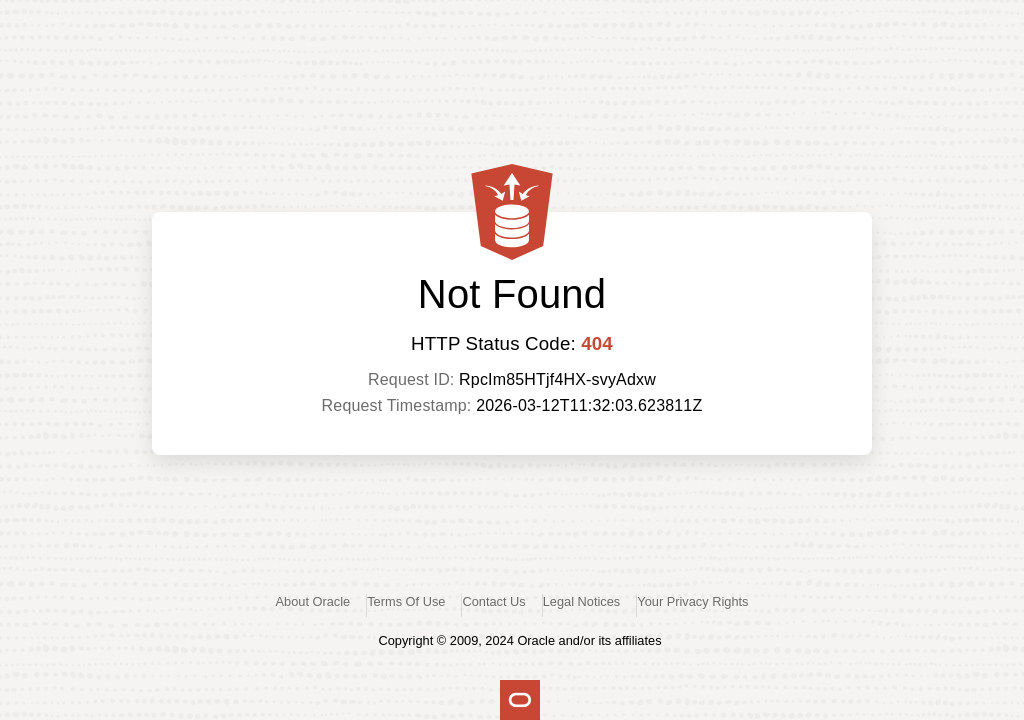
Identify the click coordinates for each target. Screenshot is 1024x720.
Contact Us (493, 601)
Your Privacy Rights (692, 601)
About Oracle (313, 601)
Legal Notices (582, 601)
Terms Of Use (406, 601)
